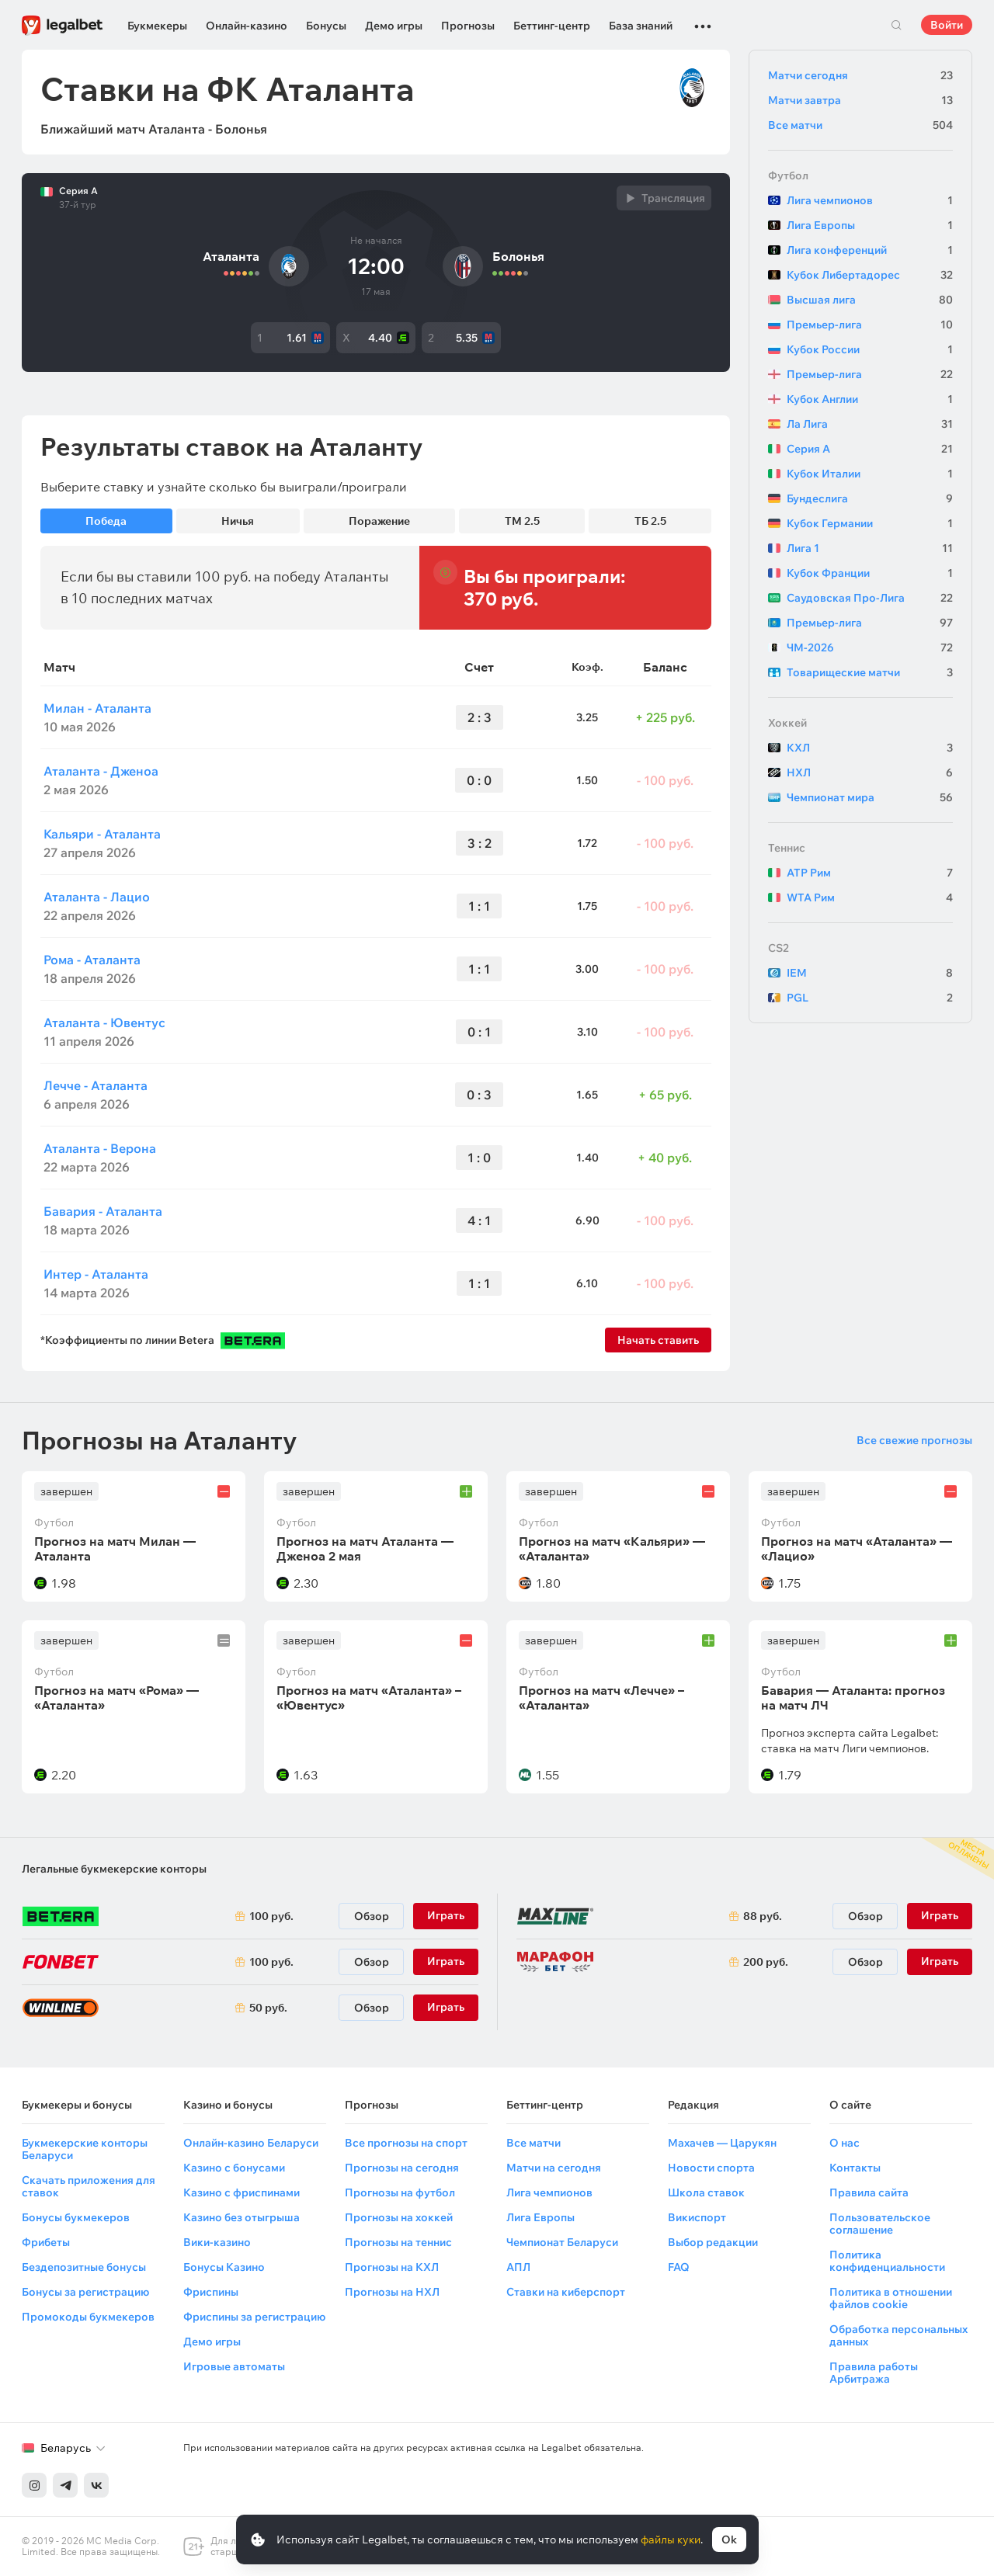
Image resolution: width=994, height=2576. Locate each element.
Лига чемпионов (870, 200)
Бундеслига (870, 498)
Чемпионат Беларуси (562, 2242)
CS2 (778, 948)
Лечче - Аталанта (95, 1085)
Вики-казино (217, 2242)
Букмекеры (157, 25)
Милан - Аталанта (97, 708)
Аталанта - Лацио (96, 896)
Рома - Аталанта (92, 959)
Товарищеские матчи (870, 672)
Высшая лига (870, 299)
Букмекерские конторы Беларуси (85, 2149)
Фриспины (210, 2292)
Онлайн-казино (246, 25)
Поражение (379, 521)
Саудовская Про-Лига (870, 598)
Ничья (237, 521)
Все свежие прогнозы (914, 1440)
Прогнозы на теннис (398, 2242)
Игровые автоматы (234, 2366)
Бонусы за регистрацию (85, 2292)
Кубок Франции (870, 573)
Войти (946, 25)
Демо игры (393, 25)
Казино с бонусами (234, 2168)
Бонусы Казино (224, 2267)
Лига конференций (870, 250)
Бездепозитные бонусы (84, 2267)
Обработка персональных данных (898, 2335)
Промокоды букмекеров (88, 2317)
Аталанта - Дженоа (100, 771)
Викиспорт (697, 2217)
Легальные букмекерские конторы (114, 1869)
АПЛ (518, 2267)
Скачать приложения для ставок (88, 2186)
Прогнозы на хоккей (399, 2217)
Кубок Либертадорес (870, 275)
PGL (870, 997)
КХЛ (870, 747)
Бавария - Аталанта (102, 1211)
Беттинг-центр (551, 25)
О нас (844, 2143)
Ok (729, 2539)
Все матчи (860, 125)
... (702, 19)
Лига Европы (870, 225)
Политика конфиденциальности (887, 2261)
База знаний (641, 25)
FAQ (679, 2267)
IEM (870, 973)
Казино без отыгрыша (241, 2217)
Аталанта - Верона (99, 1148)
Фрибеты (46, 2242)
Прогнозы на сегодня (402, 2168)
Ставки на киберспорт (565, 2292)
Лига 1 (870, 548)
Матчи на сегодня (553, 2168)
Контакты (855, 2168)
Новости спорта (711, 2168)
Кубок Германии (870, 523)
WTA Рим (870, 897)
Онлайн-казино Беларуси (250, 2143)
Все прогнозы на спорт (406, 2143)
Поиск (896, 25)
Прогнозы (468, 25)
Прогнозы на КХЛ (392, 2267)
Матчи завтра (860, 100)
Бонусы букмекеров (76, 2217)
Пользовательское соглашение (879, 2223)
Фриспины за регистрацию (254, 2317)
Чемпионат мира (870, 797)
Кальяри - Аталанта (102, 834)
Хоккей (787, 723)
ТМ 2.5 (522, 521)
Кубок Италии (870, 473)
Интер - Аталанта (95, 1274)
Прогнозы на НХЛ (392, 2292)
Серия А (78, 191)
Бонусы (326, 25)
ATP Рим (870, 872)
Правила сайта (869, 2192)
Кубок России (870, 349)
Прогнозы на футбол (400, 2192)
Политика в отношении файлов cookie (890, 2298)
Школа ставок (706, 2192)
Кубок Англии (870, 399)
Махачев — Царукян (722, 2143)
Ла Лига (870, 424)
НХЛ (870, 772)
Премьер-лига (870, 324)
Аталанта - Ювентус (104, 1022)
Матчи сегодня (860, 75)
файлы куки (670, 2539)
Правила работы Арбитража (873, 2372)
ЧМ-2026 (870, 647)
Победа (106, 521)
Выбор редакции (713, 2242)
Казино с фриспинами (241, 2192)
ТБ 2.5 (650, 521)
